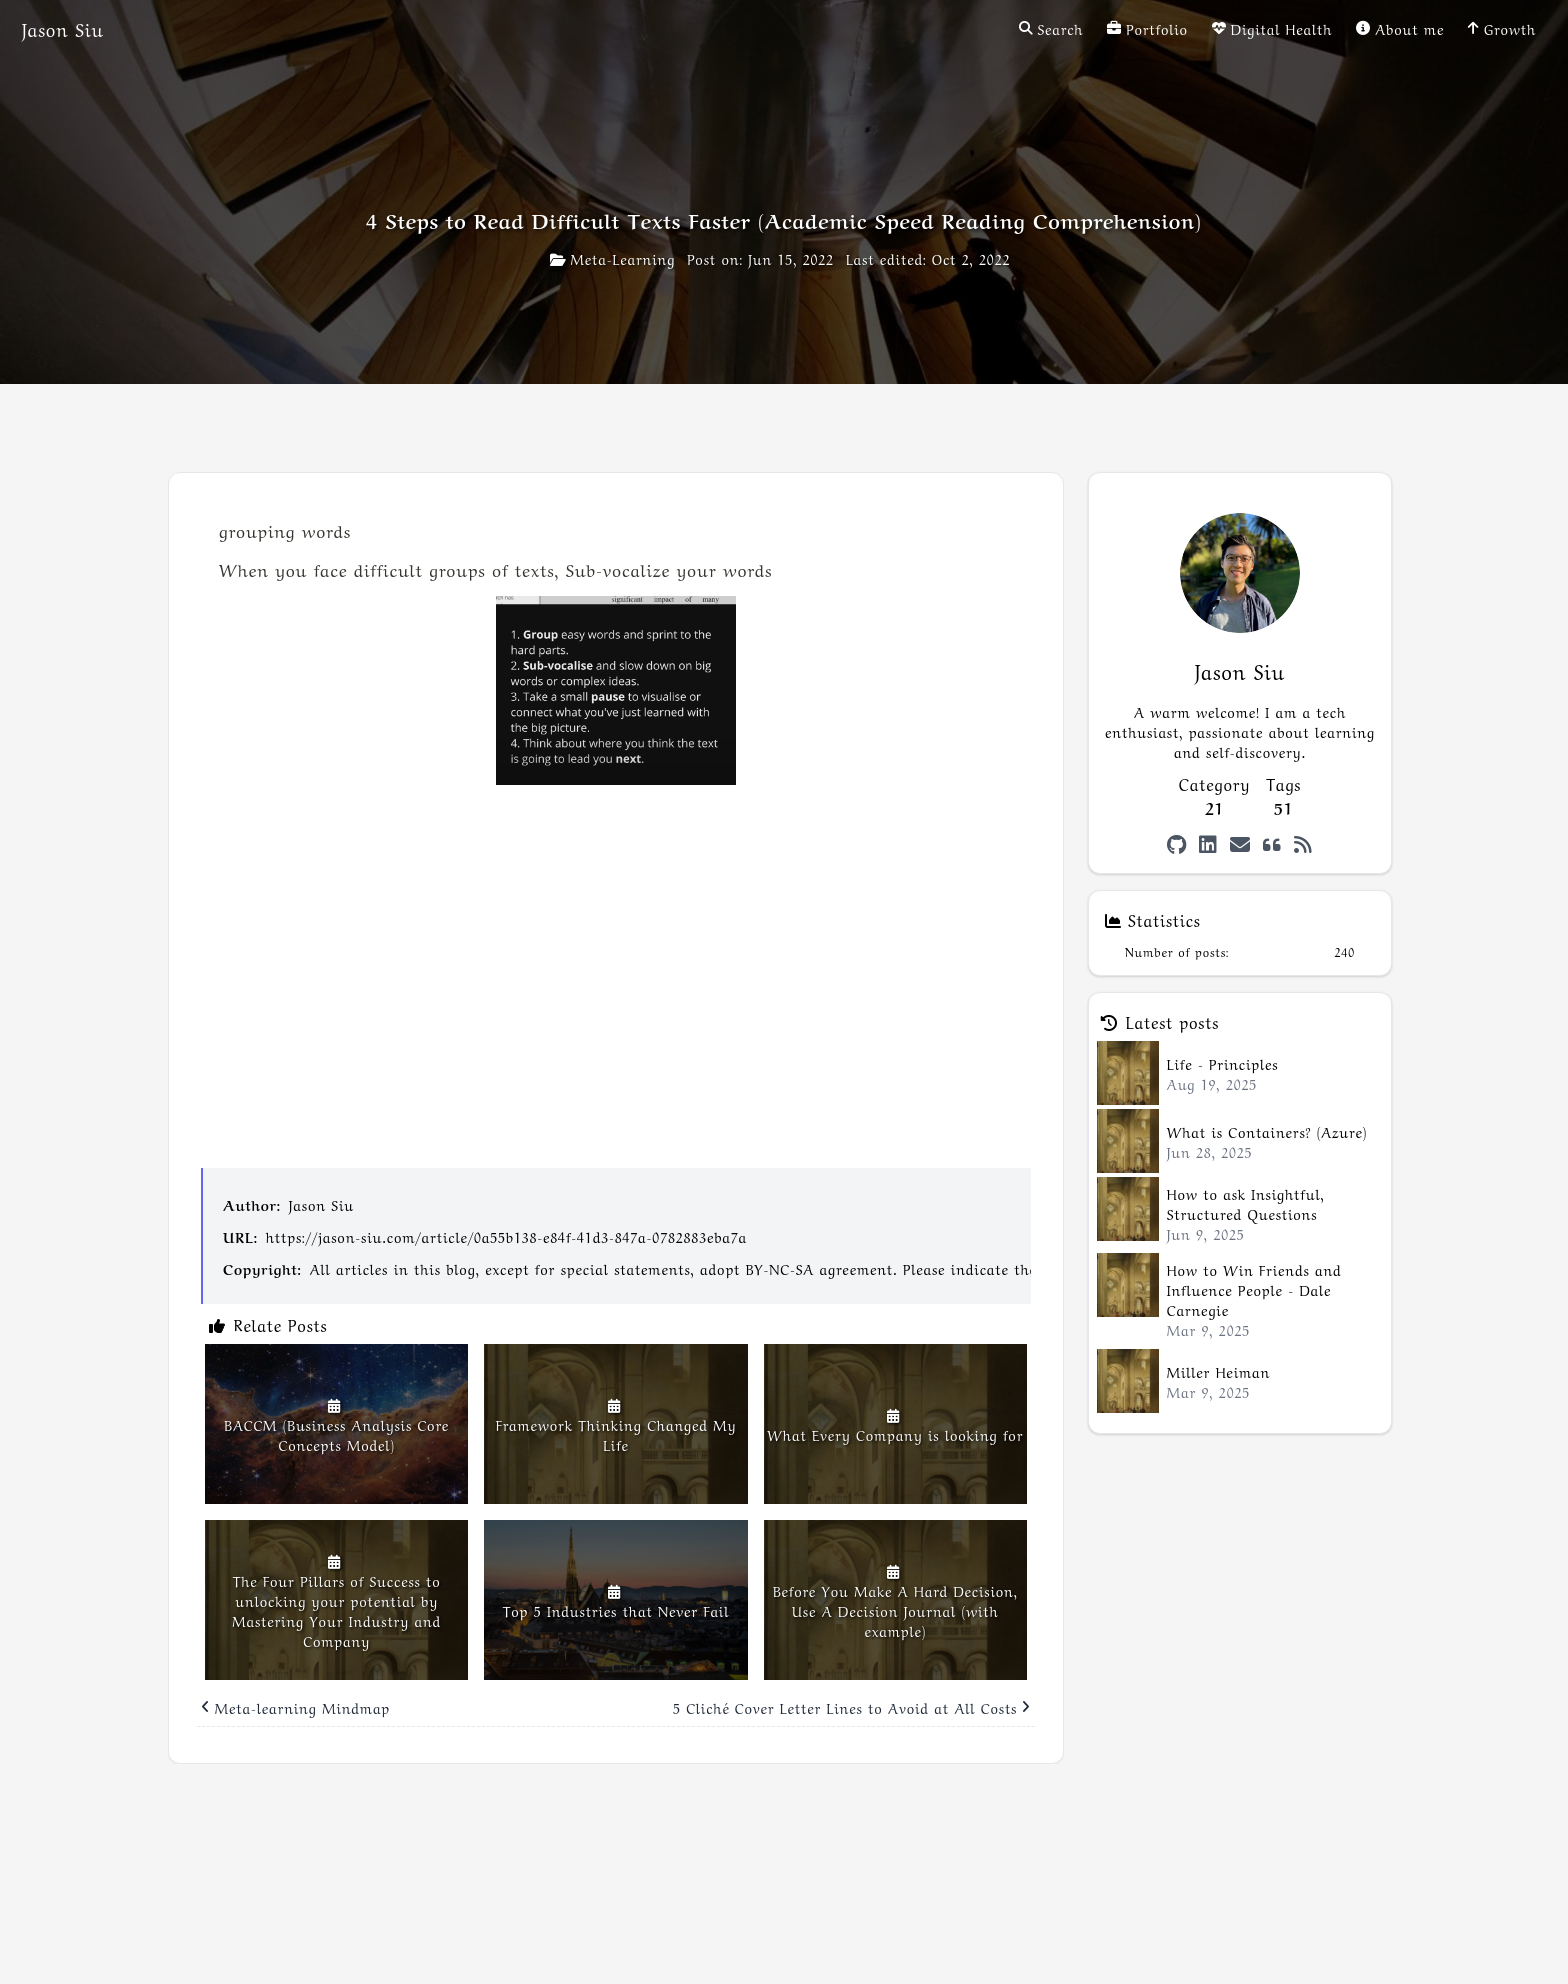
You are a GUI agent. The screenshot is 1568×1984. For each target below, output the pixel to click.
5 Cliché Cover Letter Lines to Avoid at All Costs (852, 1707)
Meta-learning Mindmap (295, 1707)
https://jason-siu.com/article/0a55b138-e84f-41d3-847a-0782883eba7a (506, 1236)
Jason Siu (321, 1204)
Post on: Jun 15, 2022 (760, 258)
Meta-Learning (612, 258)
